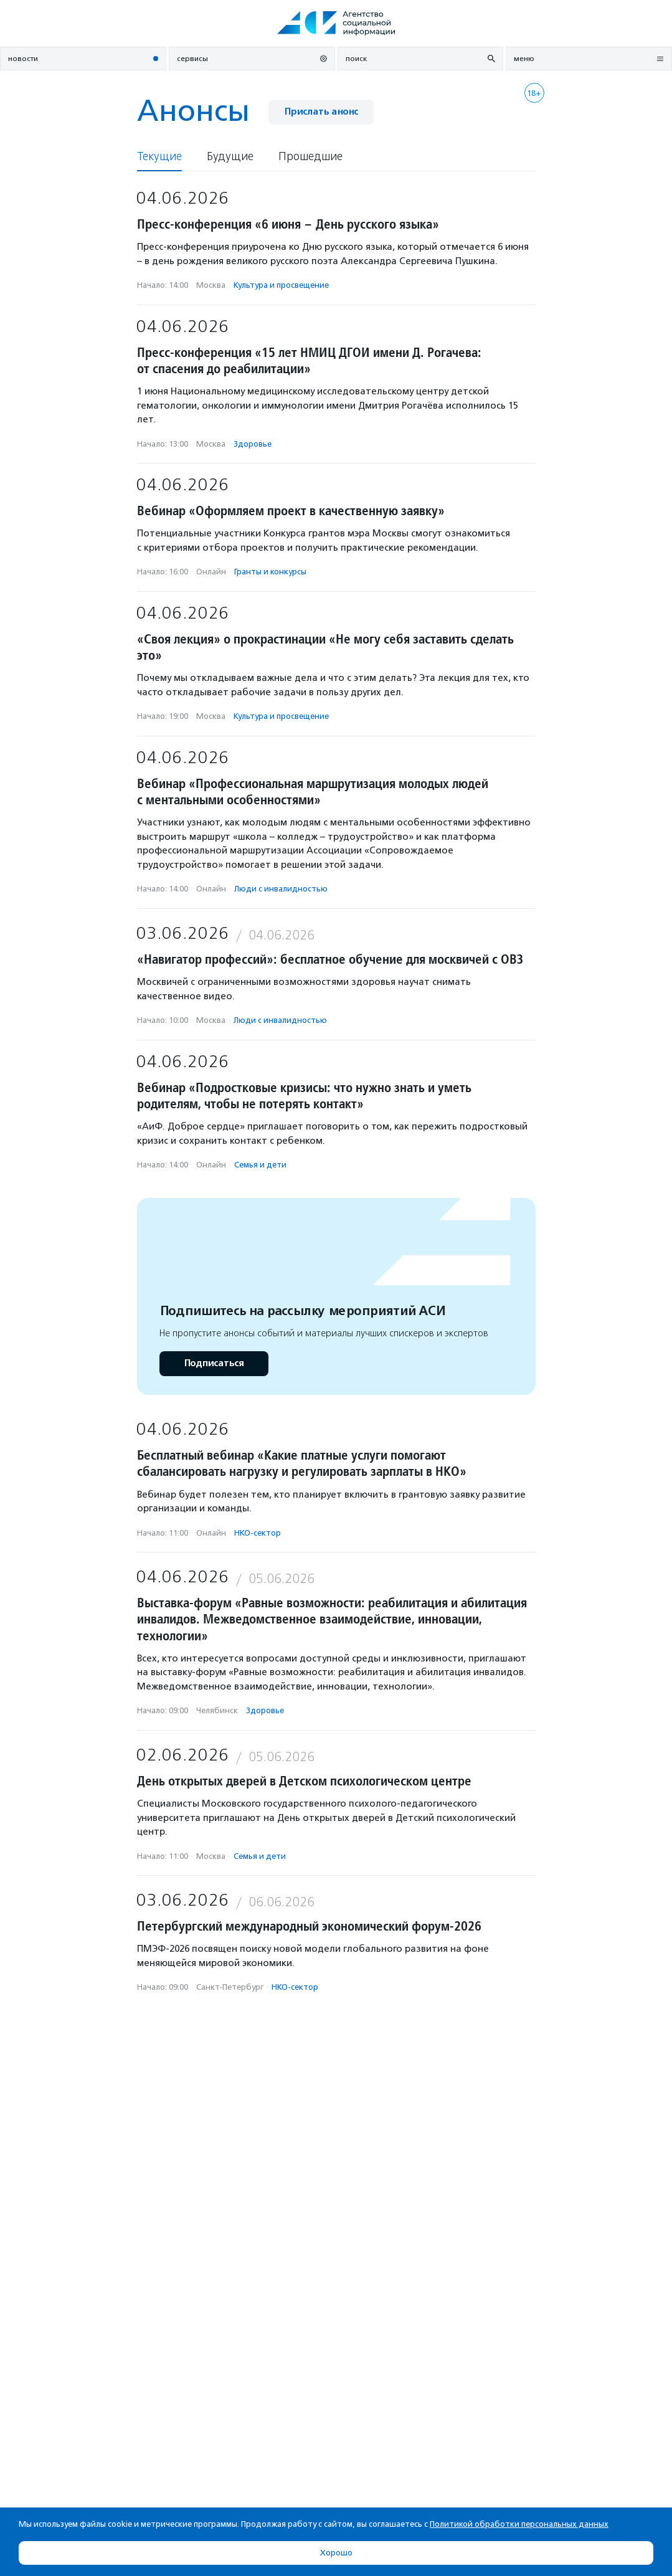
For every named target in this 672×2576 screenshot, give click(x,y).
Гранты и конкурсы (270, 571)
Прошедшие (310, 156)
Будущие (230, 156)
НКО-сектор (257, 1533)
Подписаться (214, 1363)
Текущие (159, 156)
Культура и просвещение (281, 285)
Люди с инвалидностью (281, 888)
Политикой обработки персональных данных (519, 2524)
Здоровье (253, 444)
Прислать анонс (321, 112)
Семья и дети (260, 1164)
